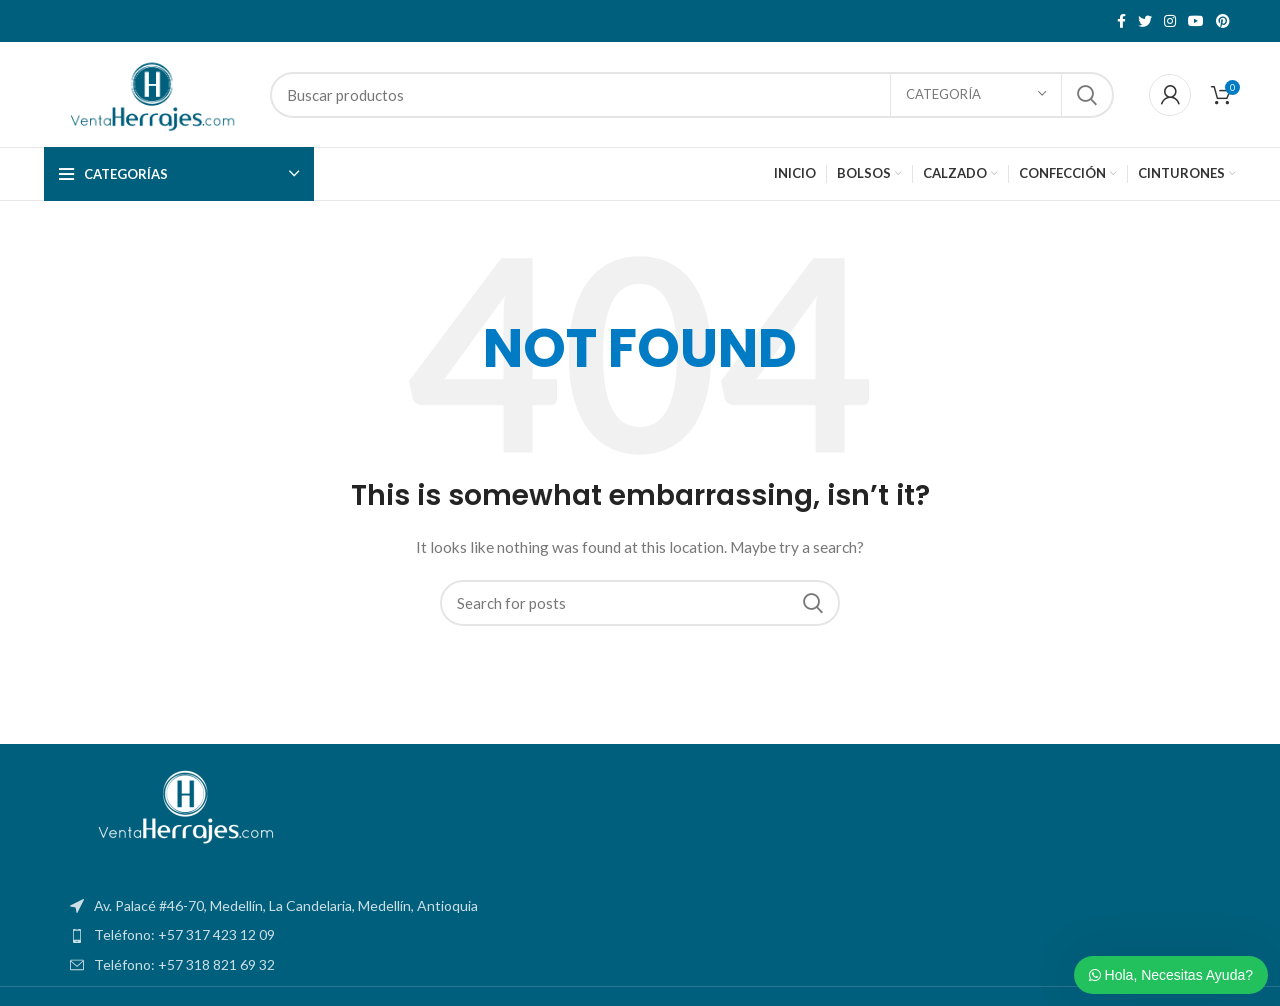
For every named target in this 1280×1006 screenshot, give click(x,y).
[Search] (692, 95)
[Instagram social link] (1170, 21)
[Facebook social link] (1121, 21)
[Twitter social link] (1145, 21)
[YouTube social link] (1196, 21)
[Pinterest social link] (1223, 21)
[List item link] (640, 935)
